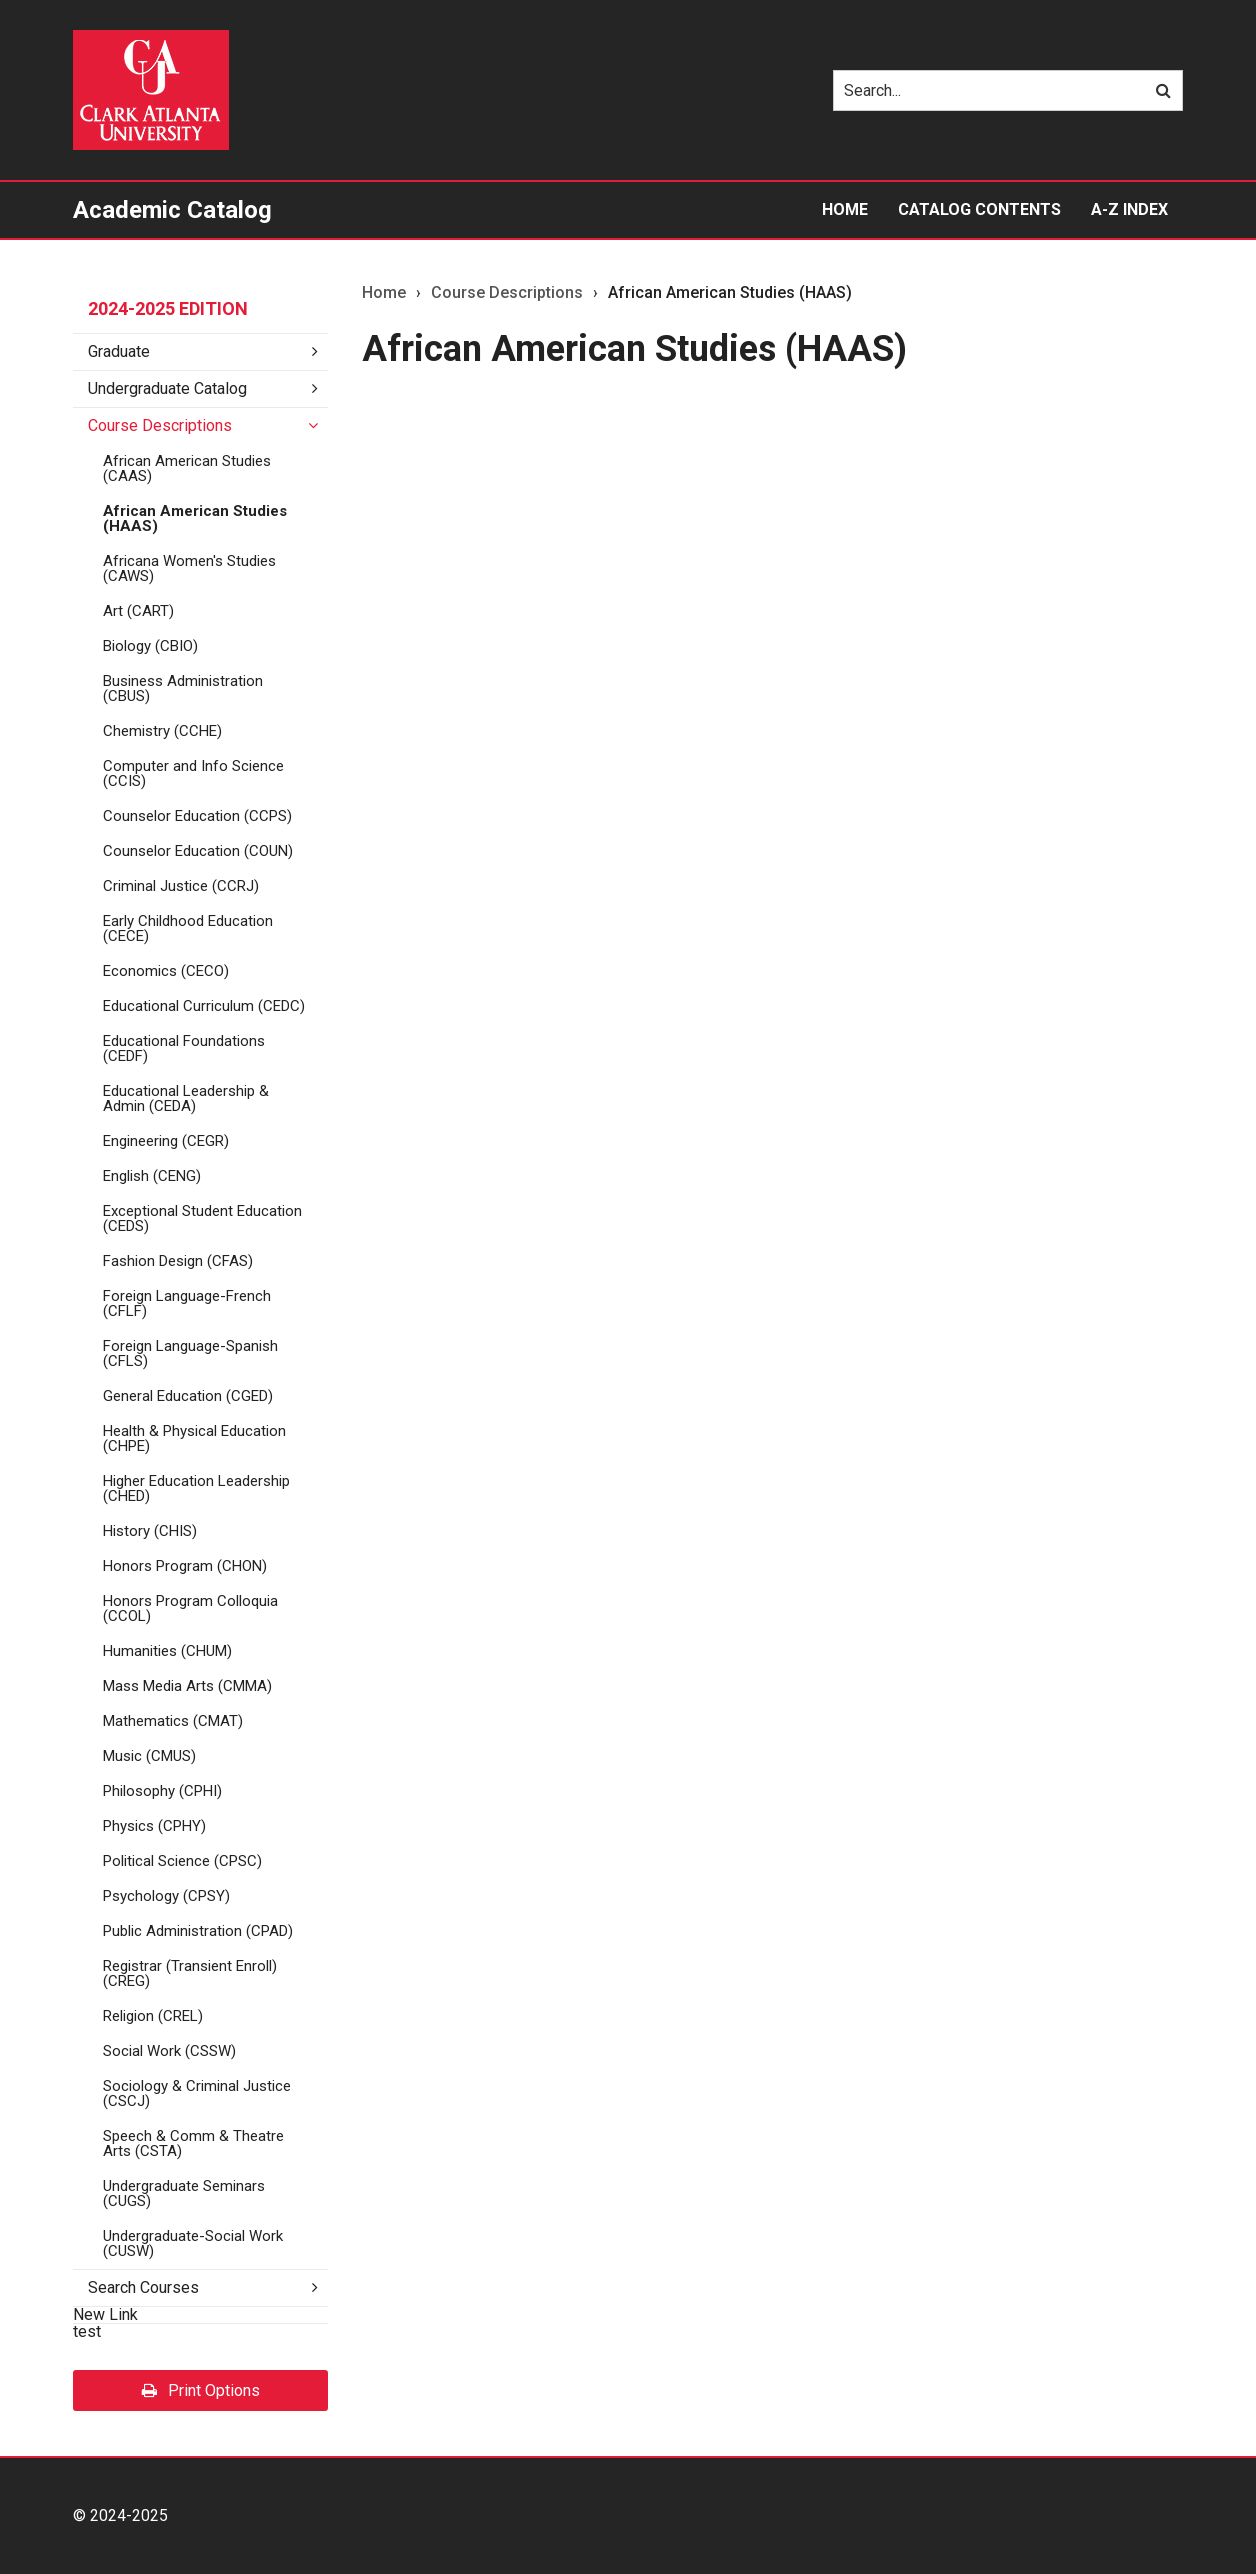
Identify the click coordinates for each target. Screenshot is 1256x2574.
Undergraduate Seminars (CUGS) (184, 2193)
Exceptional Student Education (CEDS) (202, 1218)
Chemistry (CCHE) (162, 731)
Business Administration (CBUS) (183, 688)
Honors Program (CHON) (185, 1566)
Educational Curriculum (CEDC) (204, 1006)
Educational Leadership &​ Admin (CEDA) (186, 1098)
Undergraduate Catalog (167, 388)
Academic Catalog (172, 210)
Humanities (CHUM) (167, 1651)
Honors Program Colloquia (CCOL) (190, 1608)
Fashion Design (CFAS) (178, 1261)
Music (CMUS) (149, 1756)
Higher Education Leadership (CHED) (196, 1488)
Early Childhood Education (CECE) (188, 928)
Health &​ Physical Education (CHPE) (194, 1438)
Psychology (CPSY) (166, 1896)
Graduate (119, 351)
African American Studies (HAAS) (195, 518)
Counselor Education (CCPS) (197, 816)
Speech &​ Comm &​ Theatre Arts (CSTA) (193, 2143)
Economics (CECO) (166, 971)
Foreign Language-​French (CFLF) (187, 1303)
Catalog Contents (979, 209)
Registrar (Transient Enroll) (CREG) (190, 1973)
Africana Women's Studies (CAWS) (189, 568)
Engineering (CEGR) (166, 1141)
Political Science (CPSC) (182, 1861)
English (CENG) (152, 1176)
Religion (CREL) (153, 2016)
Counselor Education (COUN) (198, 851)
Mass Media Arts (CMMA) (187, 1686)
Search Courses (143, 2287)
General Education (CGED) (188, 1396)
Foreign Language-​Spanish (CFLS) (190, 1353)
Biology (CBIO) (150, 646)
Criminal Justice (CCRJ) (181, 886)
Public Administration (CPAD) (198, 1931)
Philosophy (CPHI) (162, 1791)
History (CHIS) (150, 1531)
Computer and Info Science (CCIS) (193, 773)
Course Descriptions (160, 425)
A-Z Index (1129, 209)
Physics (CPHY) (154, 1826)
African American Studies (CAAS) (187, 468)
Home (845, 209)
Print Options (201, 2390)
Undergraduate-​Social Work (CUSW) (193, 2243)
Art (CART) (138, 611)
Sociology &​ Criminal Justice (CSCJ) (197, 2093)
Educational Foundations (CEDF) (184, 1048)
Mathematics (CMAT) (173, 1721)
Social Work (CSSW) (169, 2051)
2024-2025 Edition (168, 308)
